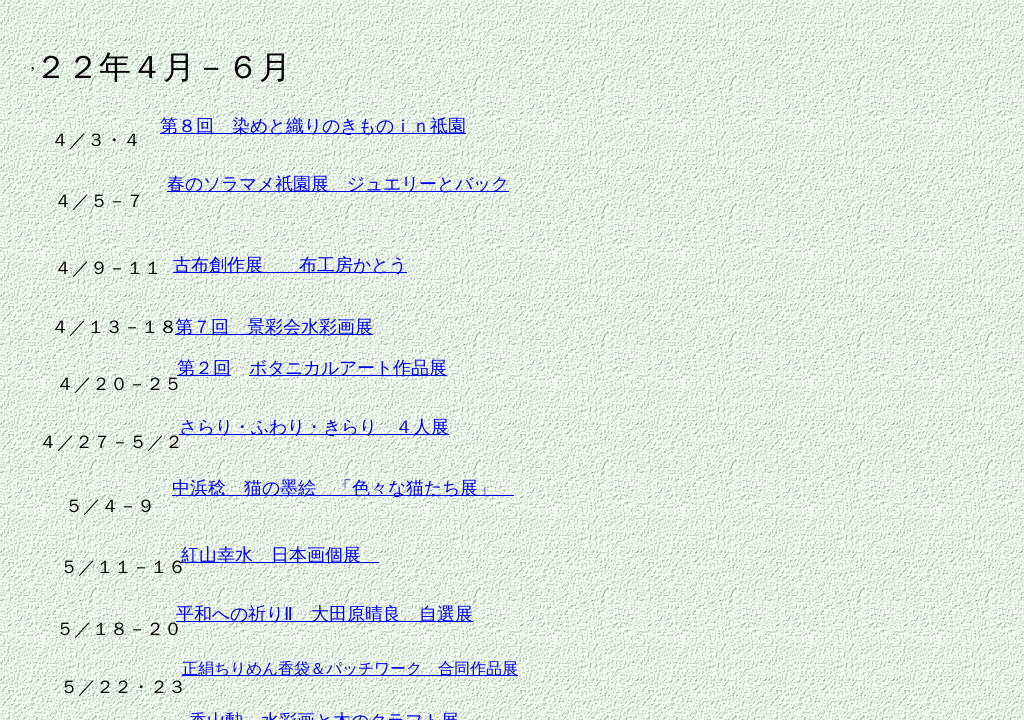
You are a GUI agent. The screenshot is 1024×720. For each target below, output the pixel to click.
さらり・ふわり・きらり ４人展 (314, 427)
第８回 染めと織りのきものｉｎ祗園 (313, 126)
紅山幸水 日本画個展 (280, 555)
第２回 (204, 368)
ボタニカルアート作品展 (348, 368)
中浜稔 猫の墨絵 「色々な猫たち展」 (343, 488)
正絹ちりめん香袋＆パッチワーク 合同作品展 (350, 668)
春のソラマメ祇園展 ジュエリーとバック (338, 184)
